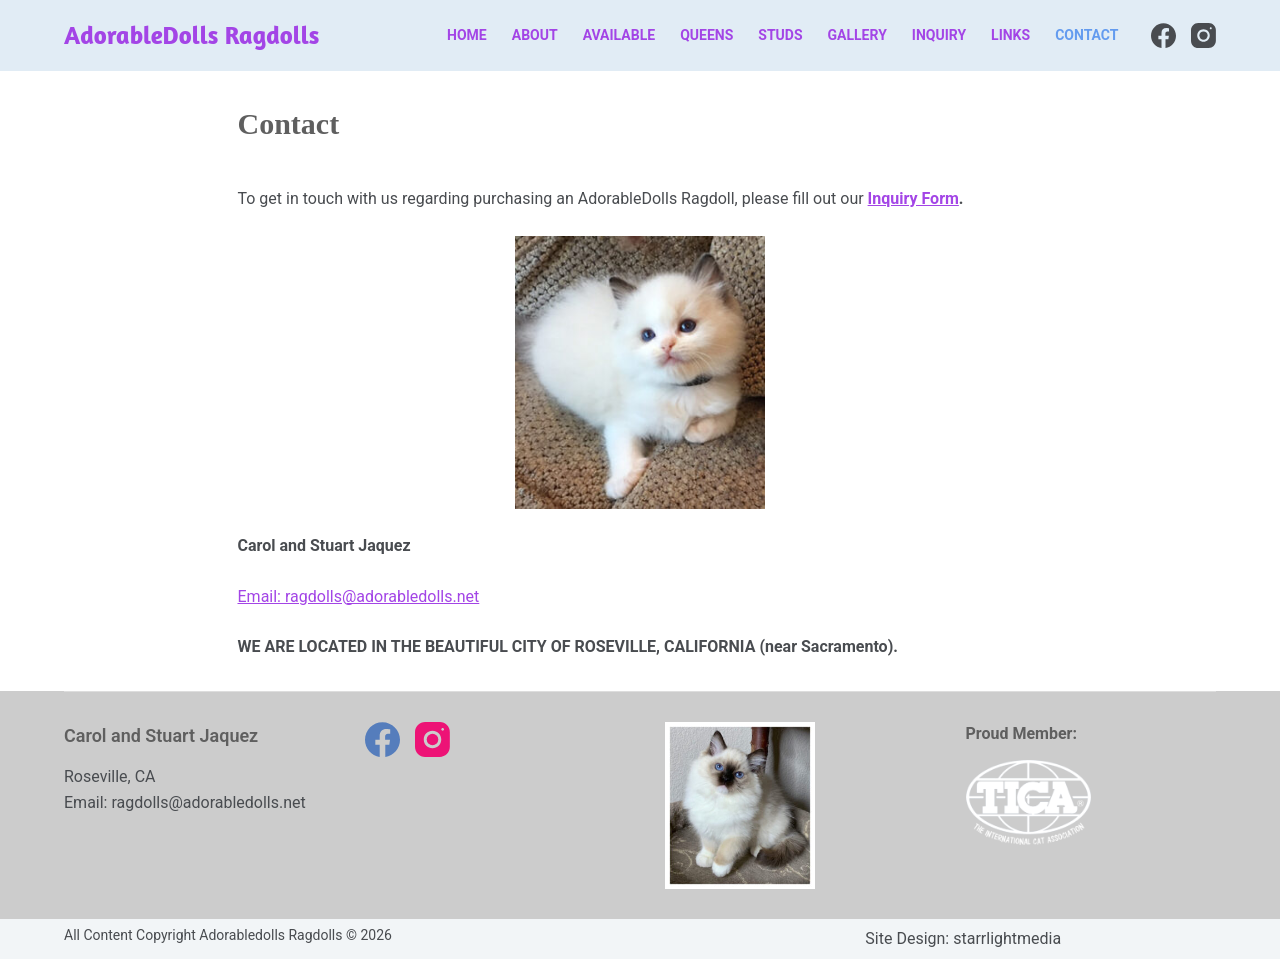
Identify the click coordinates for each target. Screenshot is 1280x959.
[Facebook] (1163, 35)
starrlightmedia (1007, 938)
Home (467, 35)
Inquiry (939, 35)
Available (619, 35)
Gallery (857, 35)
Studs (780, 35)
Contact (1086, 35)
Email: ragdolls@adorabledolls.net (359, 596)
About (535, 35)
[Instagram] (1203, 35)
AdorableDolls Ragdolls (191, 35)
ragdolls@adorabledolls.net (208, 802)
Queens (706, 35)
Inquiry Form (913, 198)
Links (1010, 35)
